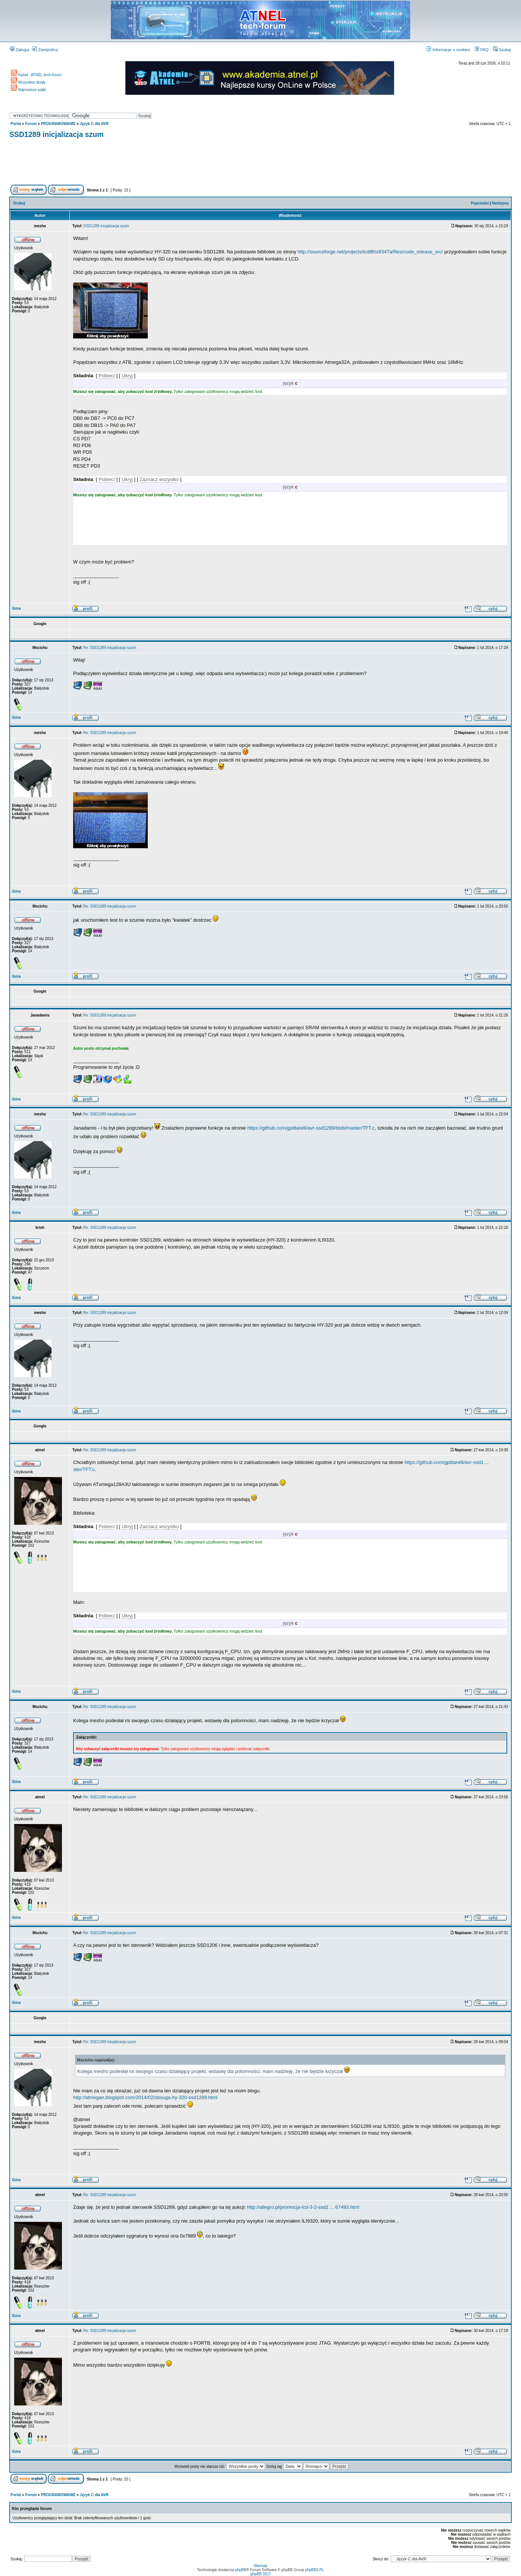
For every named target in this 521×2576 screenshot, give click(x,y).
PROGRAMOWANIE (58, 124)
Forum (31, 124)
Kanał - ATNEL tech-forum (36, 75)
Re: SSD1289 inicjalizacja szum (109, 648)
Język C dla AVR (94, 124)
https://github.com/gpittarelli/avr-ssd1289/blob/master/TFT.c (311, 1128)
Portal (15, 124)
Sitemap (261, 2566)
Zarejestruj (44, 49)
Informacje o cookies (448, 49)
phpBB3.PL (314, 2570)
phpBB (240, 2570)
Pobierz (107, 375)
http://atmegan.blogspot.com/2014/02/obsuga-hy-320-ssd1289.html (145, 2097)
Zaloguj (19, 49)
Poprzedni (480, 203)
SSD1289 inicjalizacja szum (56, 134)
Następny (500, 203)
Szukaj (502, 49)
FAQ (482, 49)
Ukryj (127, 375)
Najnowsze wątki (28, 90)
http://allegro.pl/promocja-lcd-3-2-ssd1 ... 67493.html (303, 2207)
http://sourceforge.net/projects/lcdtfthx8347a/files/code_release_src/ (370, 252)
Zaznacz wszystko (159, 479)
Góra (16, 608)
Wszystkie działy (28, 82)
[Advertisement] (260, 162)
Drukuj (19, 203)
